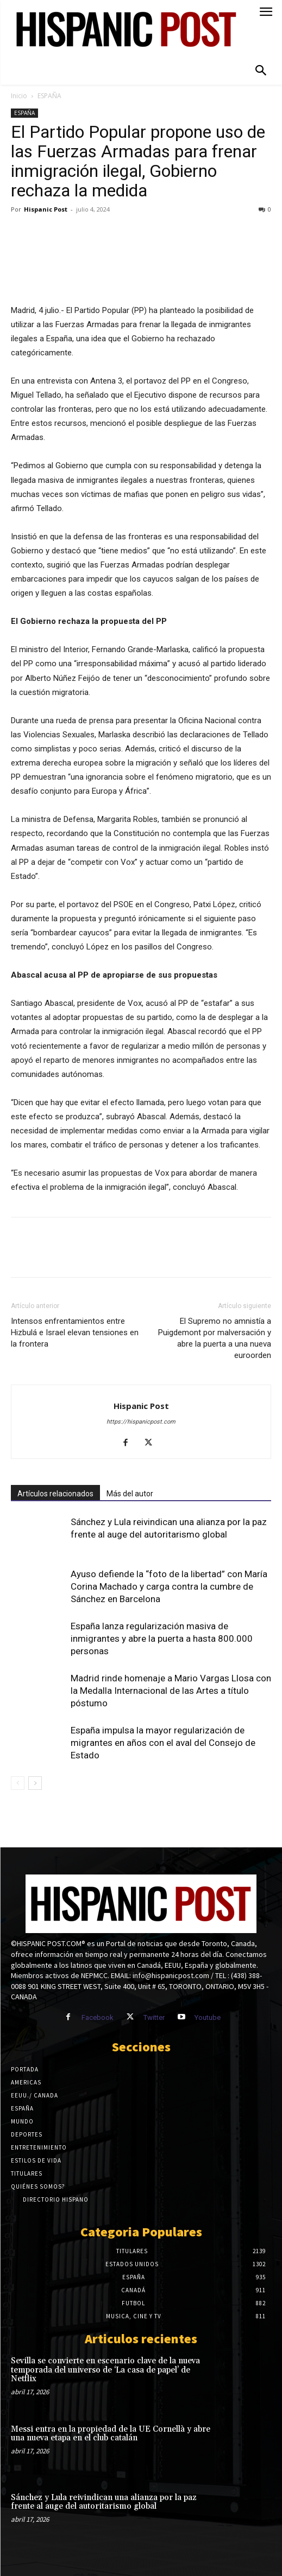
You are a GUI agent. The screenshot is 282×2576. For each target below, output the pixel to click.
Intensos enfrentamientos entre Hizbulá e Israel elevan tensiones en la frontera (75, 1332)
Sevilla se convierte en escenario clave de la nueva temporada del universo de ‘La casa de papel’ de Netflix (105, 2370)
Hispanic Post (45, 209)
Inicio (19, 95)
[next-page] (35, 1783)
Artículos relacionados (55, 1493)
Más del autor (129, 1493)
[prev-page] (17, 1783)
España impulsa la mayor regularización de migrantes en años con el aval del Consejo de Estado (163, 1743)
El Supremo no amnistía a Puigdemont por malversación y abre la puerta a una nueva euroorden (214, 1338)
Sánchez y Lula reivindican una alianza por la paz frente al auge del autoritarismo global (104, 2502)
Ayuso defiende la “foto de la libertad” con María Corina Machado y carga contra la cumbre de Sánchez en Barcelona (169, 1586)
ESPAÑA (49, 95)
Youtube (208, 2017)
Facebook (98, 2017)
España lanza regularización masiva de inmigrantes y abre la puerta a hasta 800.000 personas (162, 1638)
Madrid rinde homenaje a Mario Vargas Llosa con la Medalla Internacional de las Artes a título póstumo (171, 1690)
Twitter (154, 2017)
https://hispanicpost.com (141, 1421)
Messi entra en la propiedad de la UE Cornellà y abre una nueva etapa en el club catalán (110, 2434)
